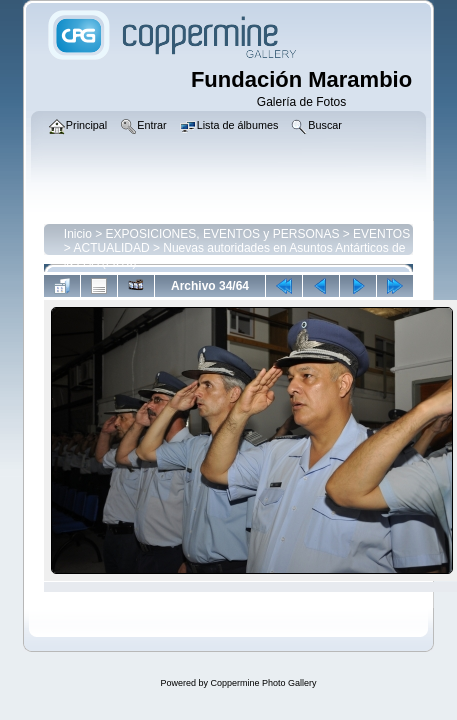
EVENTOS (381, 234)
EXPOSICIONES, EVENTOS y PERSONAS (223, 234)
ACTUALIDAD (112, 248)
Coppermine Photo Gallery (263, 683)
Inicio (78, 234)
